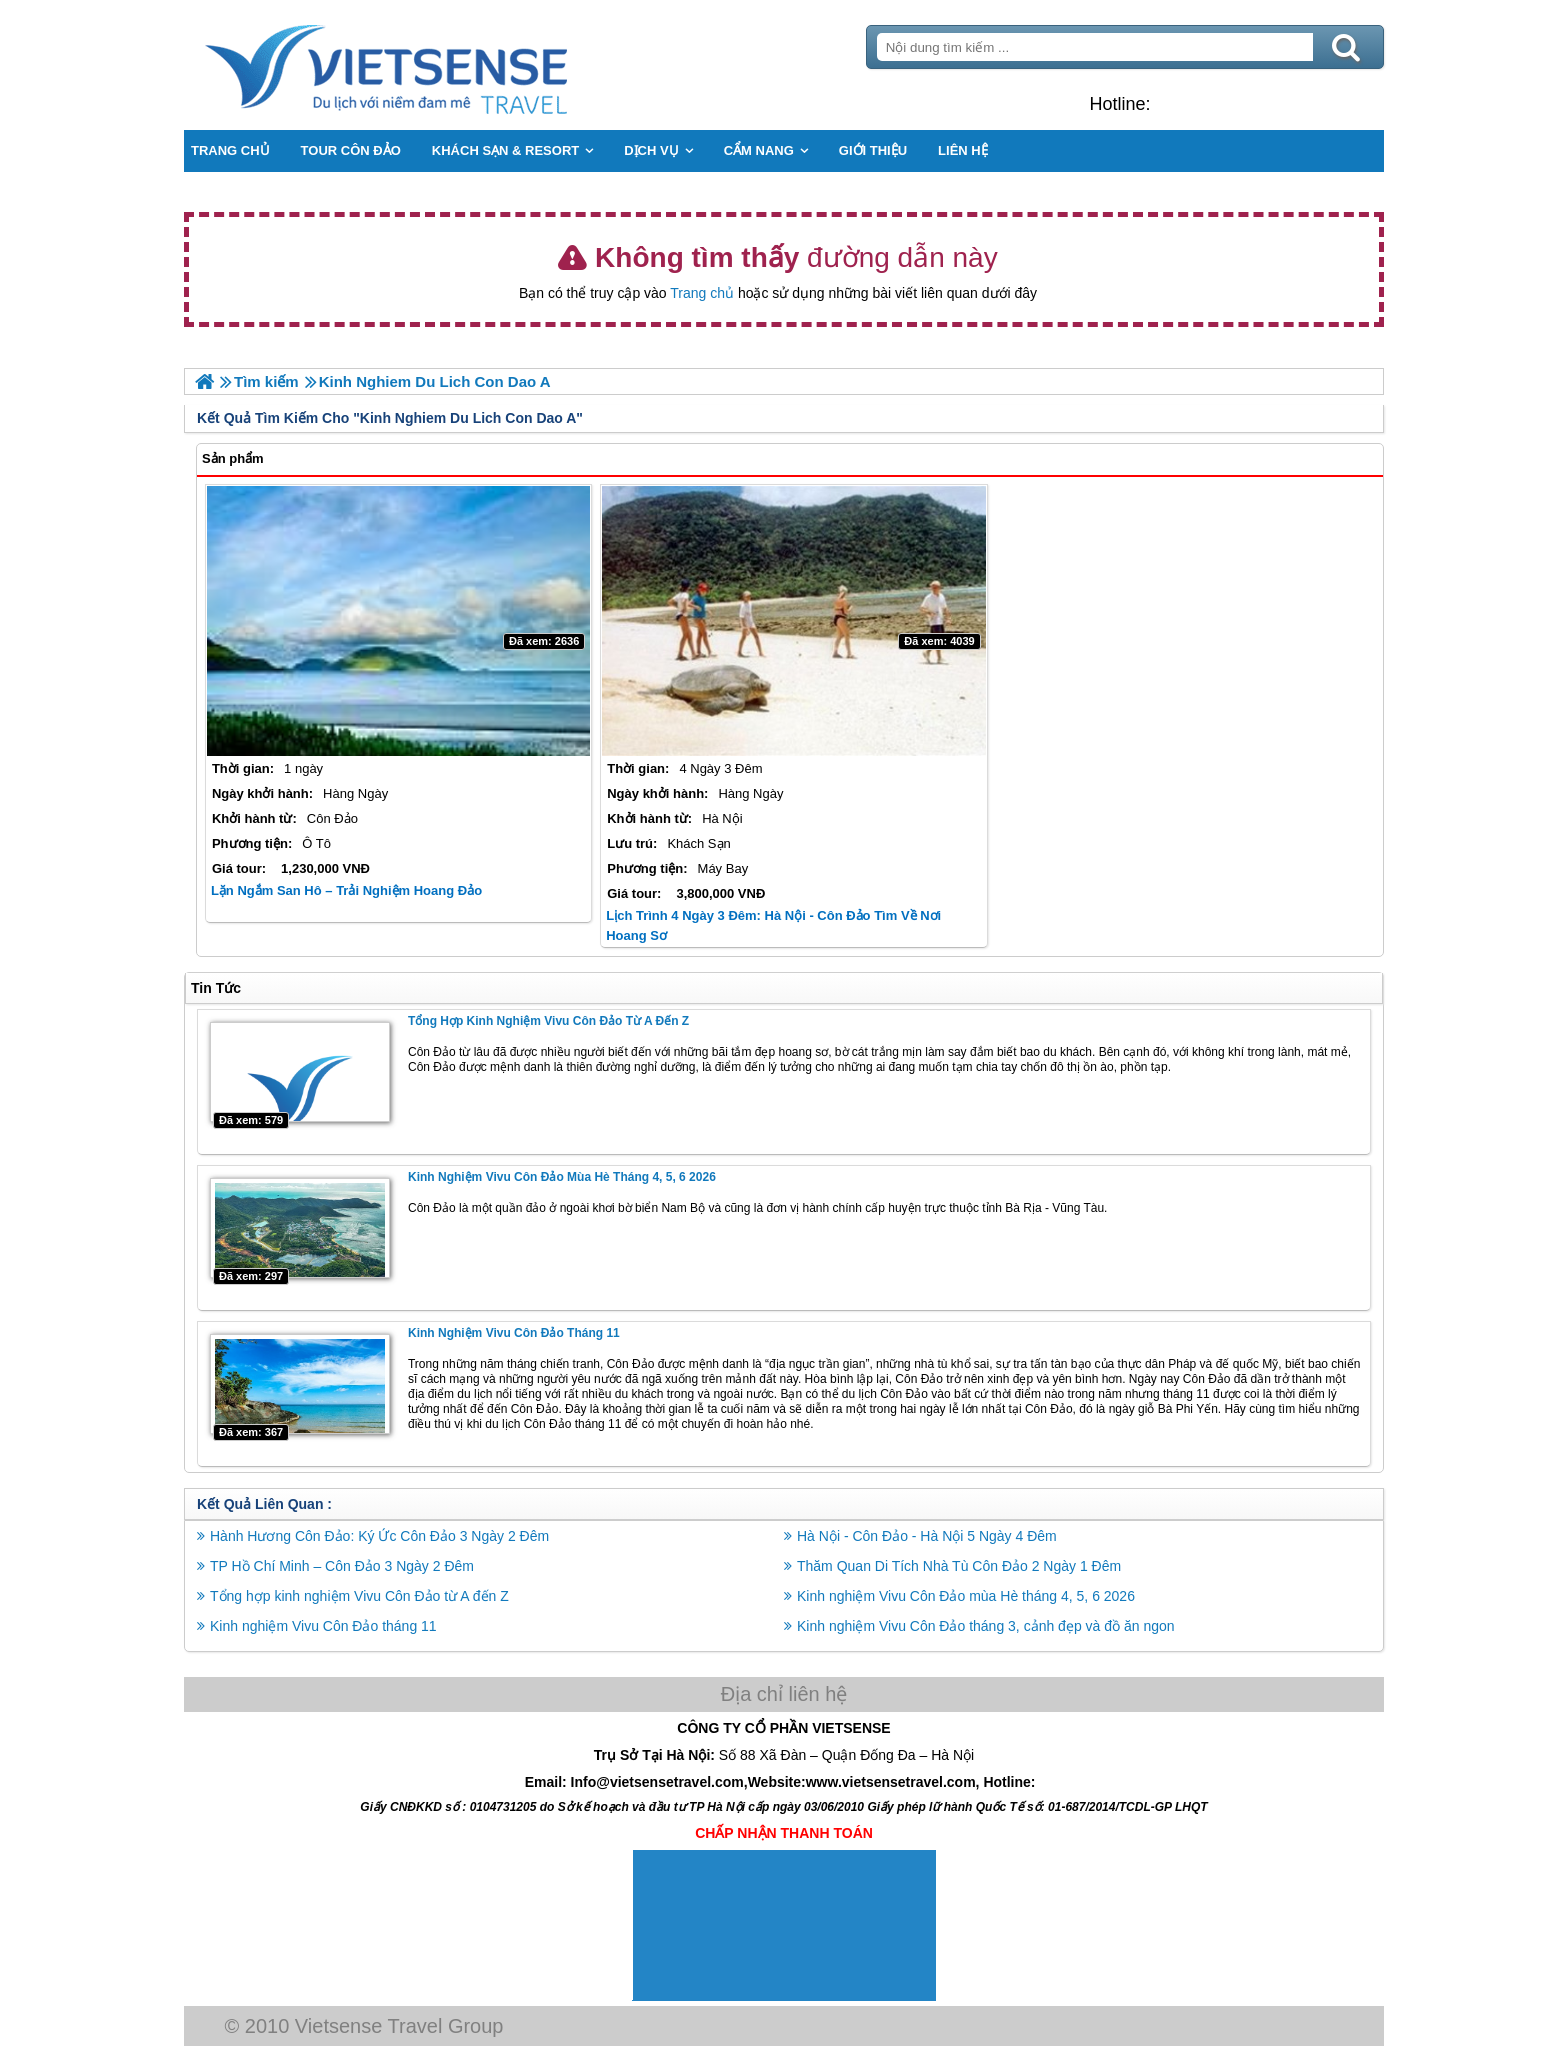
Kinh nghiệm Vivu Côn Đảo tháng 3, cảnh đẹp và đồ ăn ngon (986, 1626)
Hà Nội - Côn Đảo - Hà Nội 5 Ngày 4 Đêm (927, 1536)
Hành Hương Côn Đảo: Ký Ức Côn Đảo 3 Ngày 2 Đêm (379, 1536)
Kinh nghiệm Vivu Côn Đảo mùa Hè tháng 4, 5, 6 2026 (562, 1177)
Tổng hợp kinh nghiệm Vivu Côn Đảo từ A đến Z (548, 1021)
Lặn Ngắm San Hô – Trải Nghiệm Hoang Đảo (346, 890)
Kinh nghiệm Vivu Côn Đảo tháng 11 (514, 1333)
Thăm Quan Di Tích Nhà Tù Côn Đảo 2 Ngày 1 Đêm (959, 1566)
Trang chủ (702, 293)
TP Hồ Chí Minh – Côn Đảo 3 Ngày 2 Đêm (342, 1566)
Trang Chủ (436, 65)
